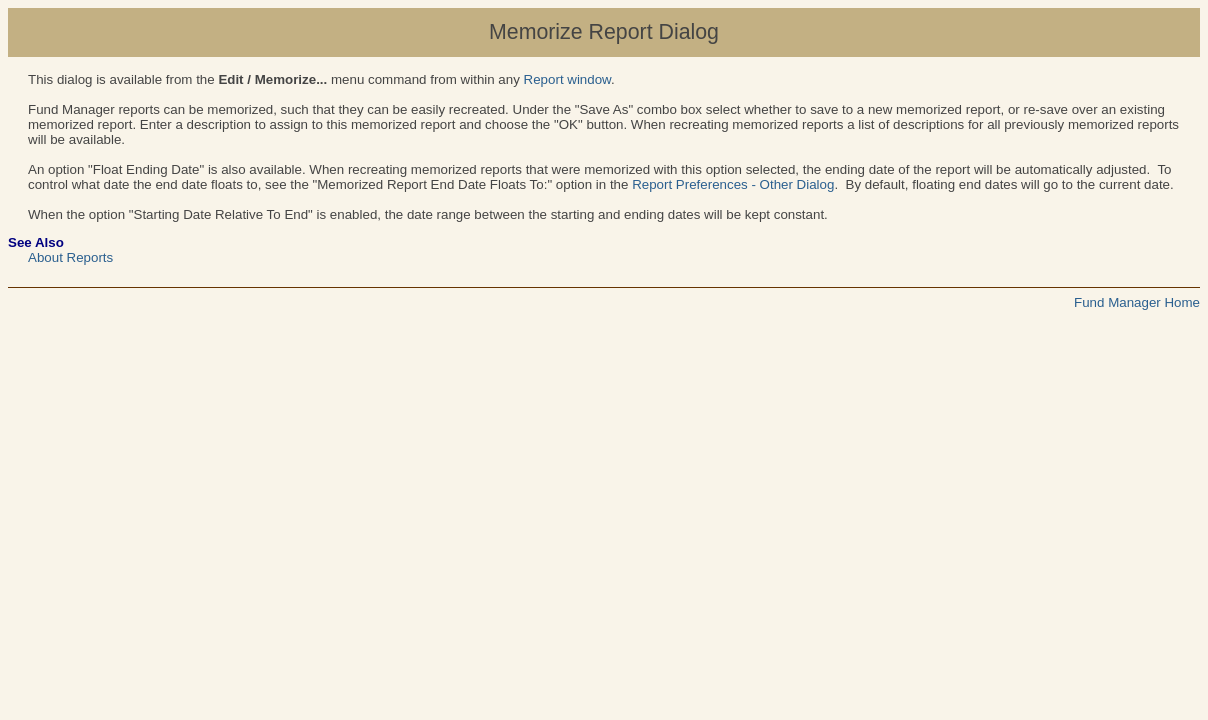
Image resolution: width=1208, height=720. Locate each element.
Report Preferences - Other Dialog (733, 184)
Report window (567, 79)
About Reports (70, 257)
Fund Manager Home (1137, 302)
